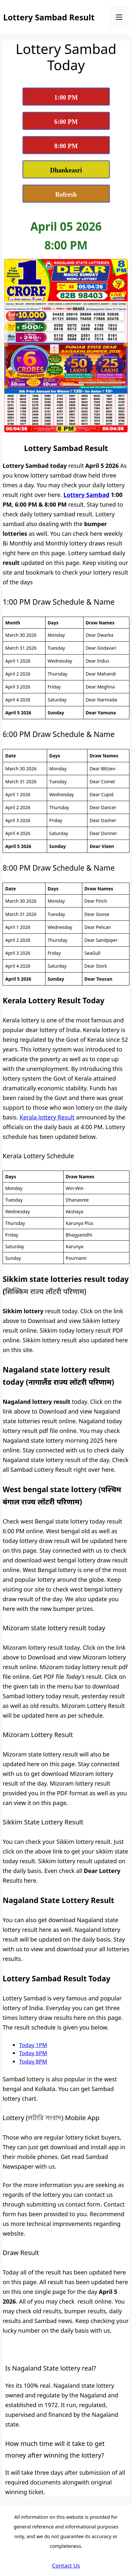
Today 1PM (33, 2045)
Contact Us (66, 2565)
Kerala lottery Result (47, 1117)
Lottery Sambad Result (49, 17)
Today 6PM (33, 2053)
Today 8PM (33, 2061)
